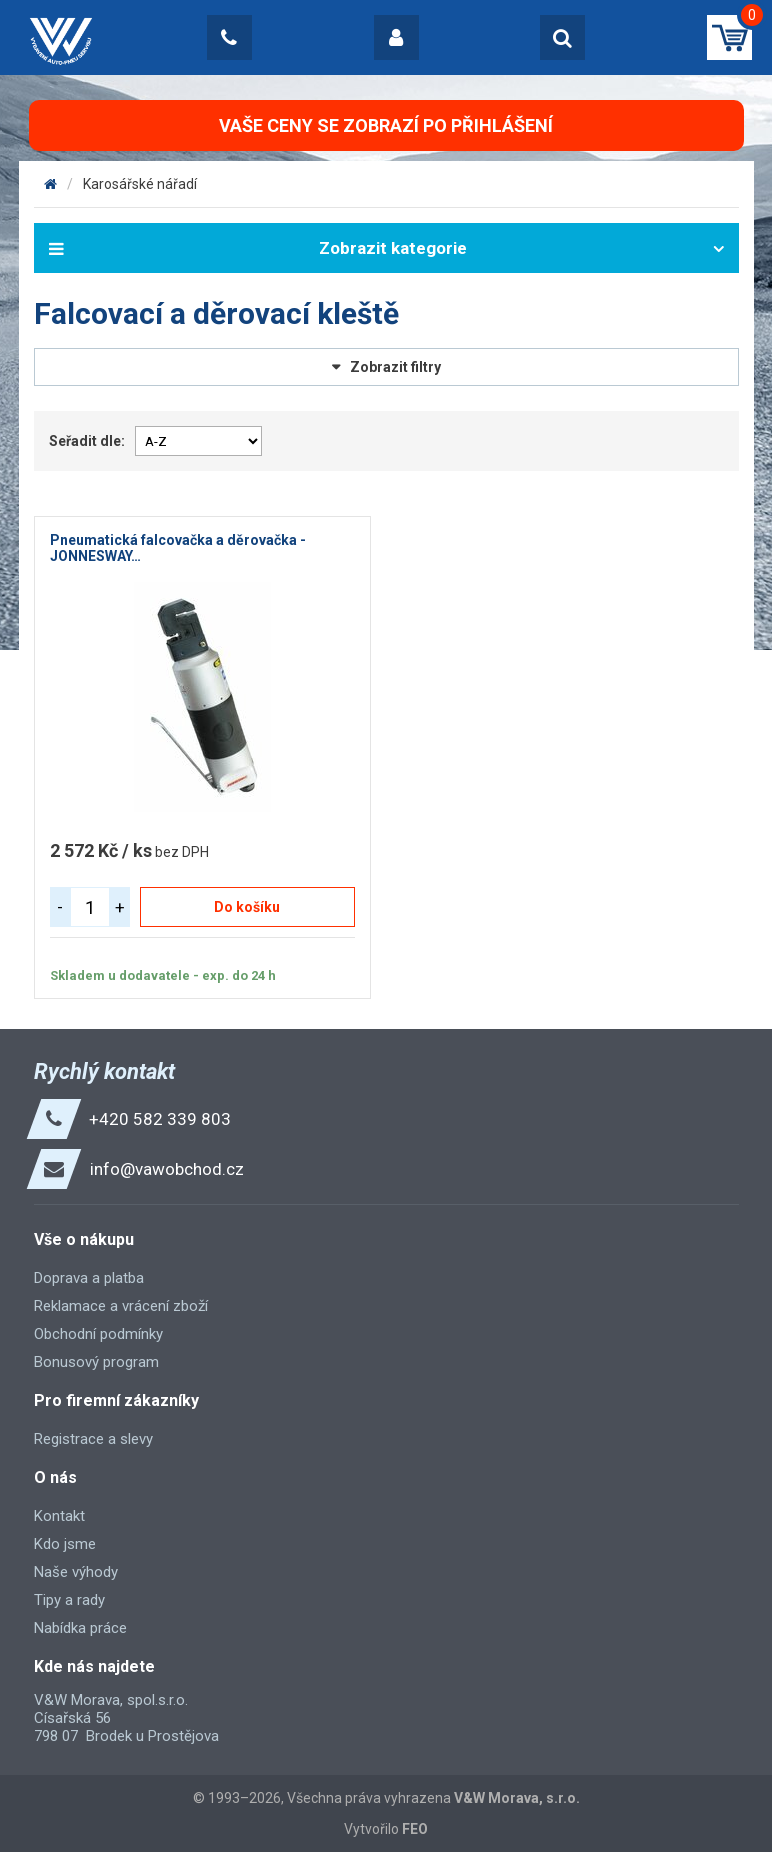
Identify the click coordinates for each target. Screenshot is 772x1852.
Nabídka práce (80, 1628)
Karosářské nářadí (140, 184)
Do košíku (247, 907)
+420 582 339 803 (160, 1119)
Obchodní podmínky (98, 1334)
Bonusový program (96, 1362)
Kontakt (59, 1516)
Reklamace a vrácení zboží (121, 1306)
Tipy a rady (69, 1600)
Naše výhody (76, 1572)
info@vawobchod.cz (167, 1169)
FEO (415, 1829)
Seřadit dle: (87, 441)
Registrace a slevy (93, 1439)
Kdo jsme (65, 1544)
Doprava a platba (89, 1278)
